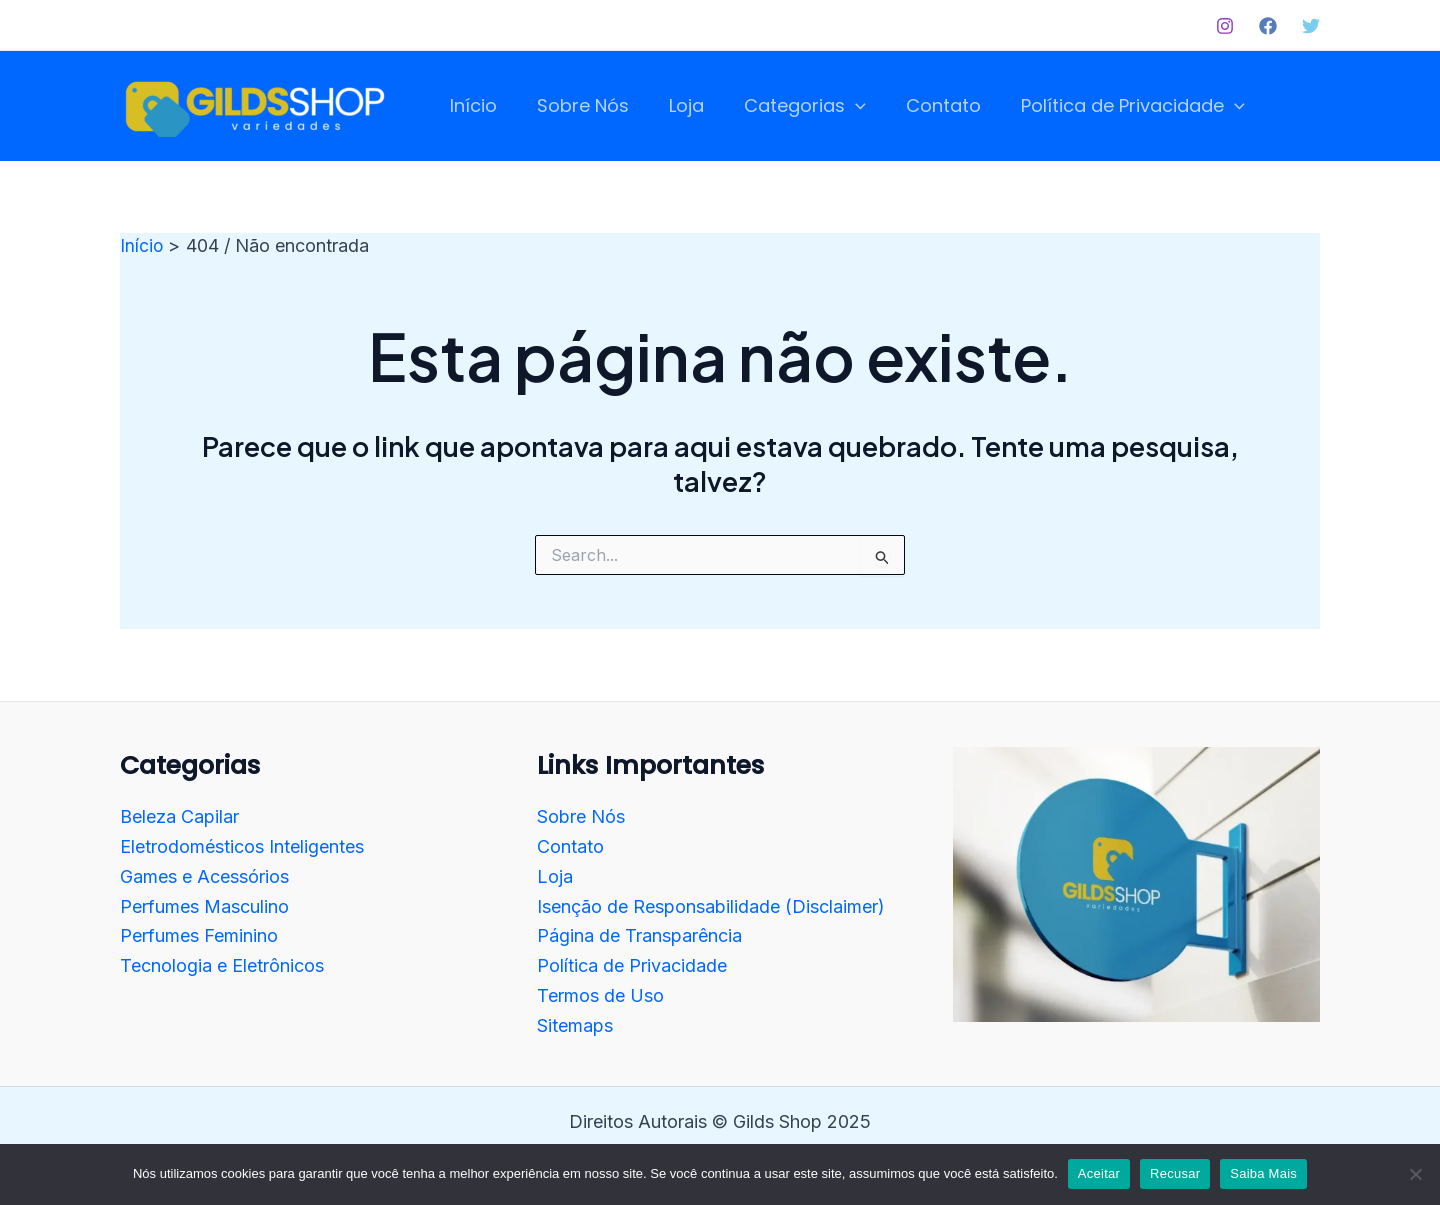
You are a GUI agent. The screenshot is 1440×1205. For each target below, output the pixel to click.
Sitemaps (575, 1024)
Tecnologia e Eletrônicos (222, 964)
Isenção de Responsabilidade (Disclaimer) (711, 905)
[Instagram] (1225, 26)
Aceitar (1099, 1173)
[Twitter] (1311, 26)
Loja (555, 875)
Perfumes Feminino (199, 935)
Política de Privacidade (632, 964)
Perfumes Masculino (204, 905)
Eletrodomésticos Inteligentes (242, 846)
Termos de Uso (600, 994)
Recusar (1175, 1173)
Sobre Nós (581, 816)
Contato (570, 846)
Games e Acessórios (204, 875)
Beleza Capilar (179, 816)
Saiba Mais (1263, 1173)
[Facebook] (1268, 26)
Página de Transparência (639, 935)
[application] (841, 106)
